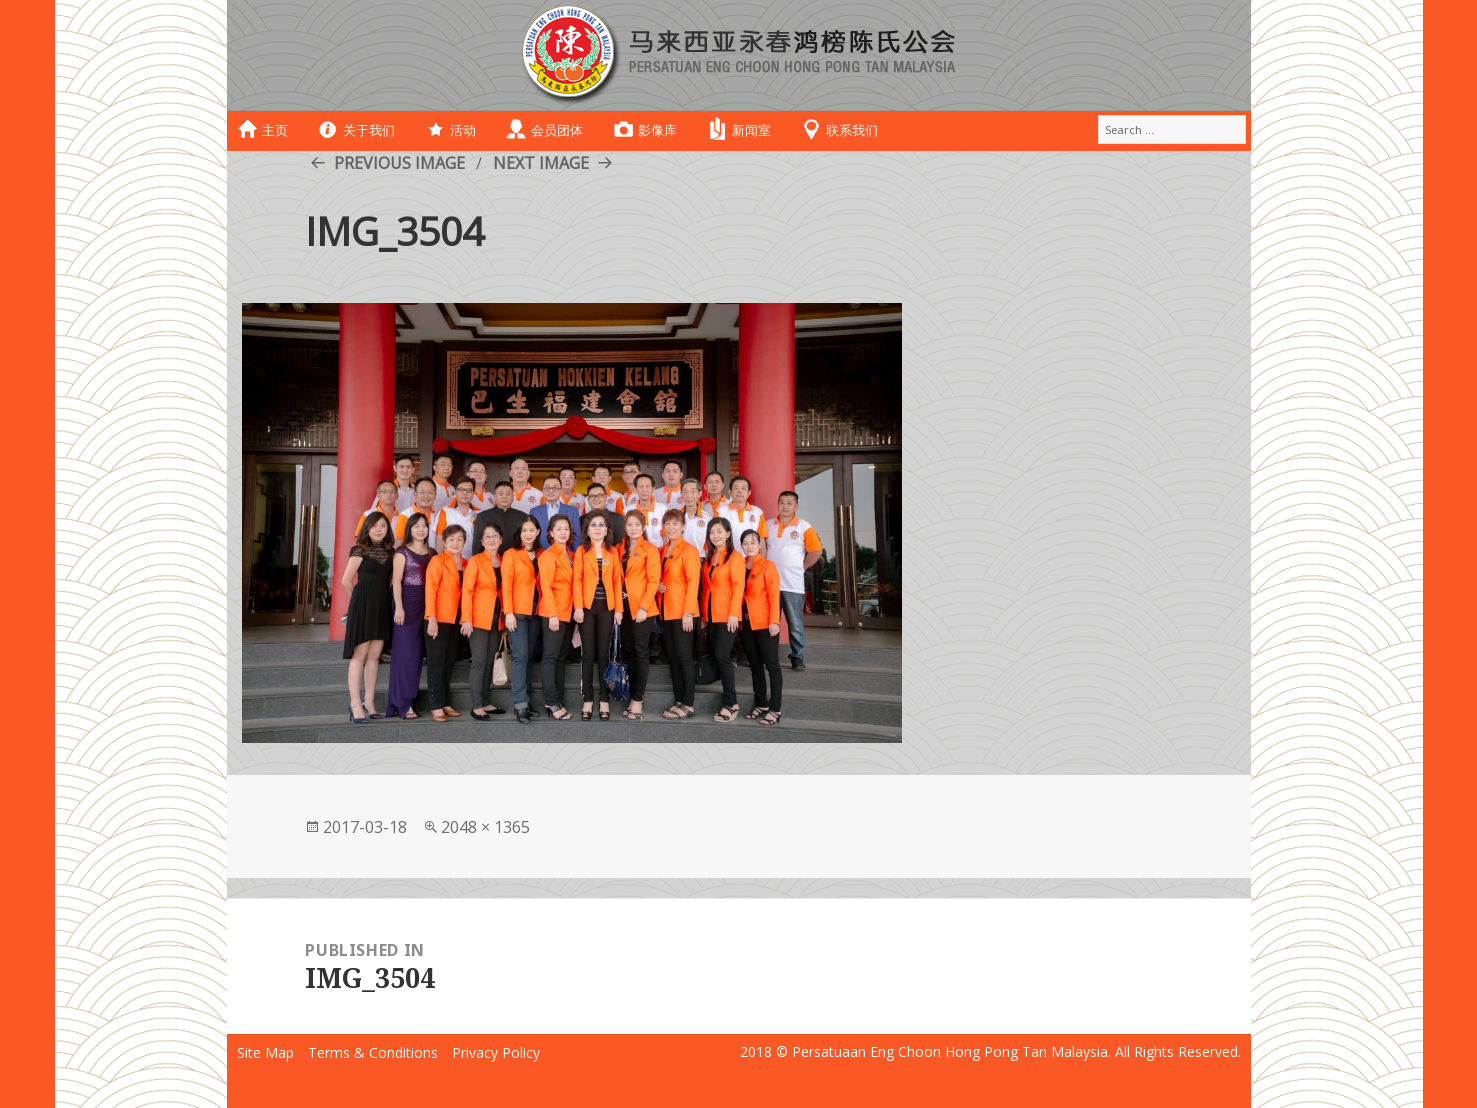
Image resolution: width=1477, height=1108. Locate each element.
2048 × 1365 (485, 827)
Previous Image (399, 163)
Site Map (265, 1052)
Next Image (541, 163)
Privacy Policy (496, 1052)
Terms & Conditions (373, 1052)
